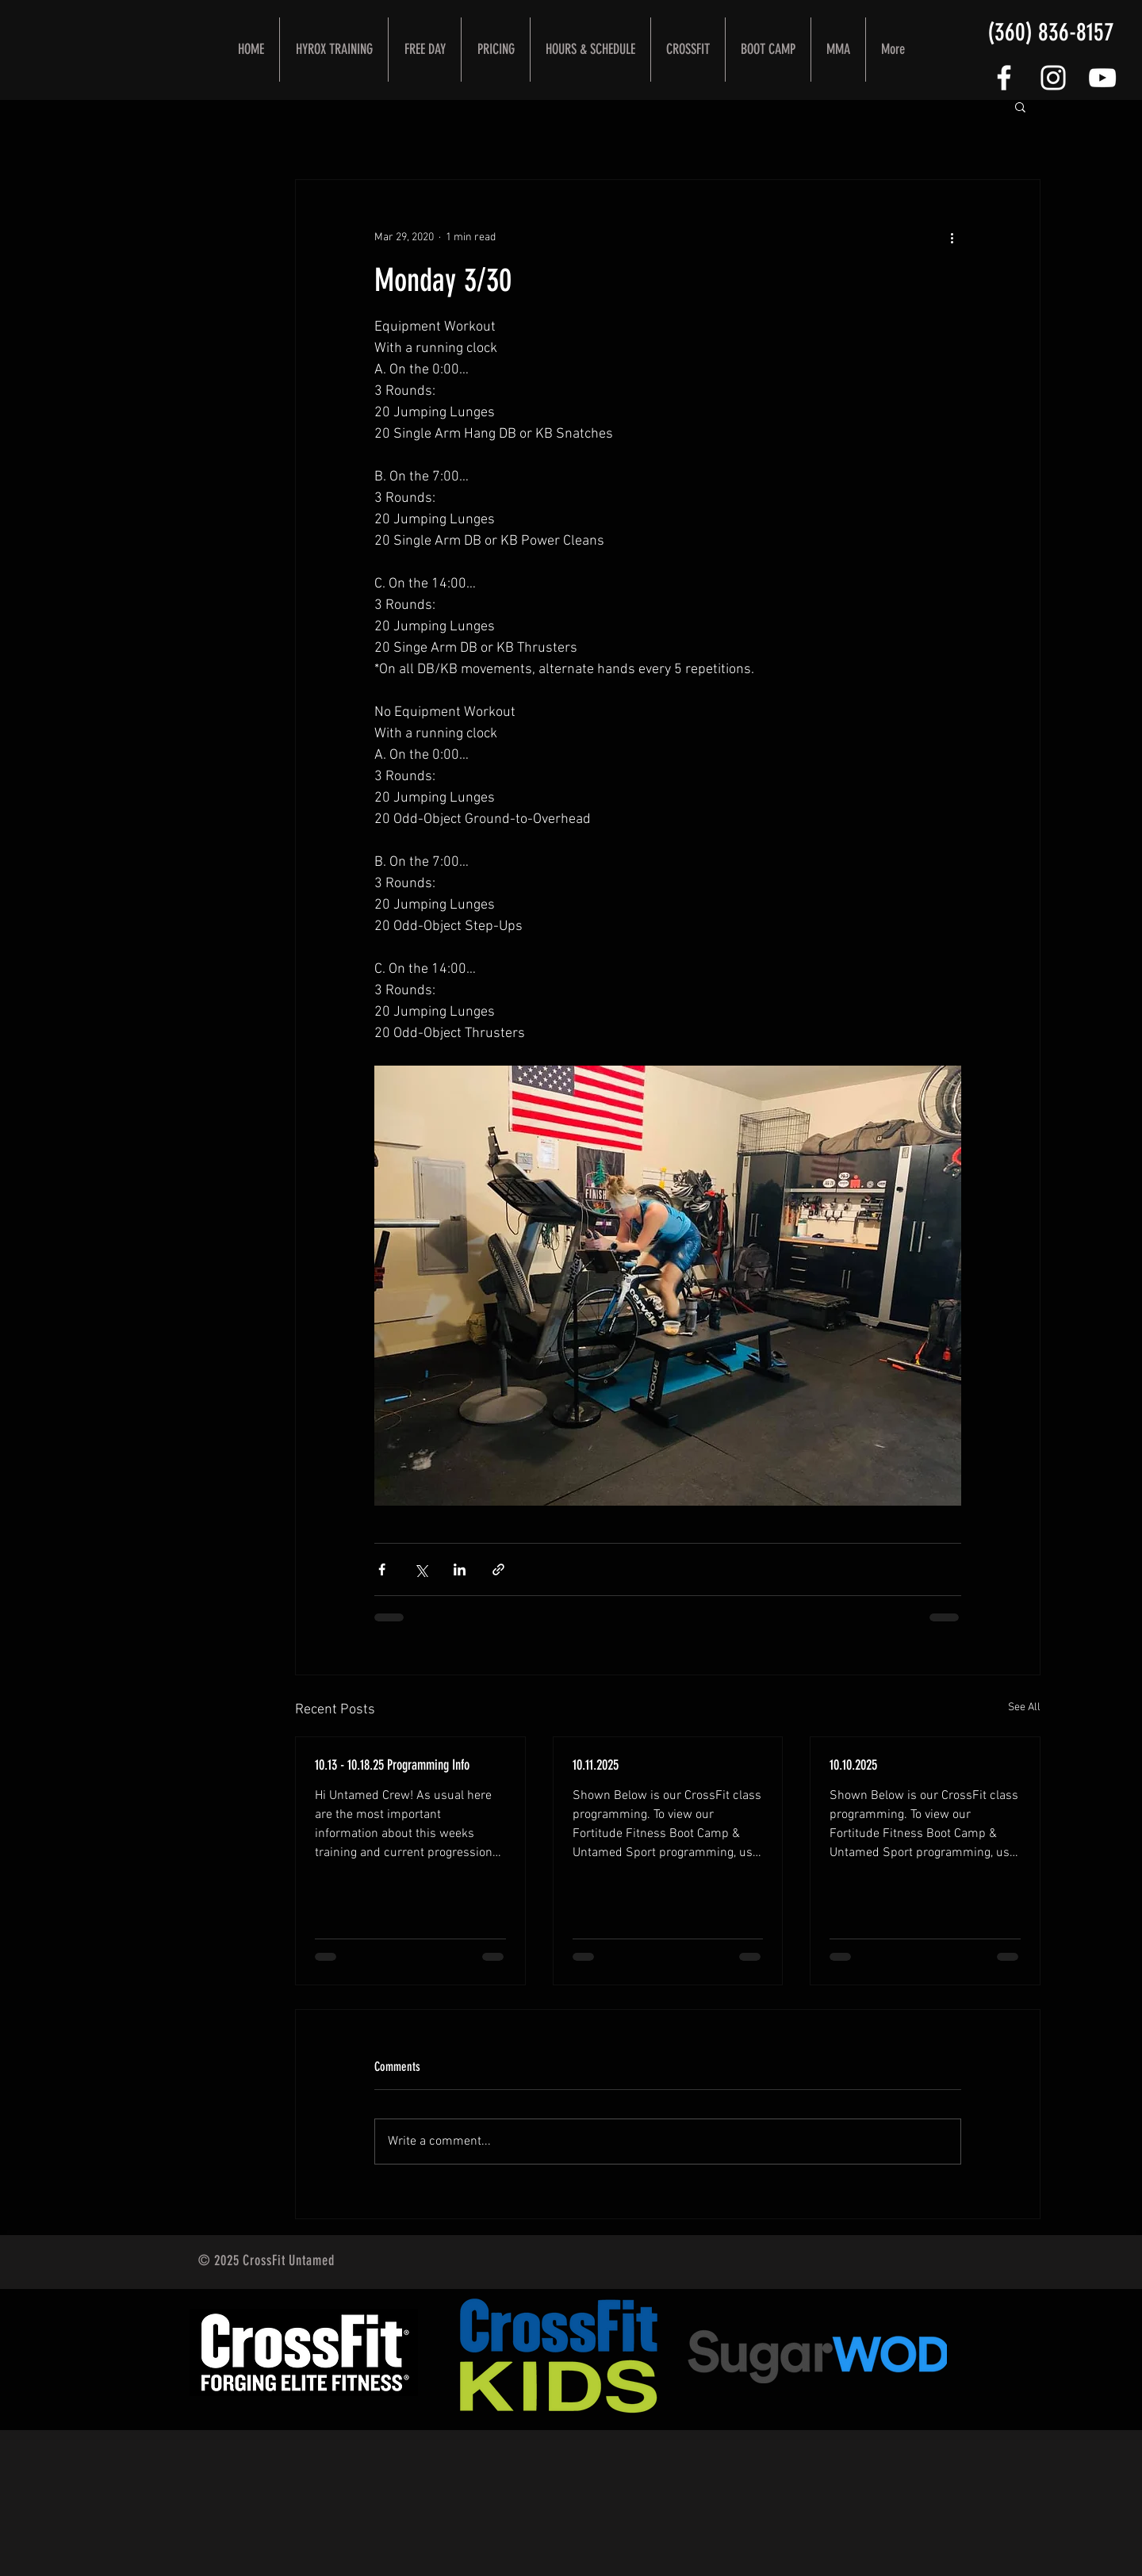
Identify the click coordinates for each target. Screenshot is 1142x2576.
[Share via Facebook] (381, 1569)
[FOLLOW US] (1004, 77)
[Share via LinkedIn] (459, 1569)
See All (1024, 1707)
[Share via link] (498, 1569)
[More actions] (951, 237)
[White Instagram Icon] (1053, 77)
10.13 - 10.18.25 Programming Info (392, 1765)
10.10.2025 (853, 1765)
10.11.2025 (596, 1765)
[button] (1020, 106)
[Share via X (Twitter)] (420, 1569)
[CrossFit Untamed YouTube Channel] (1102, 77)
